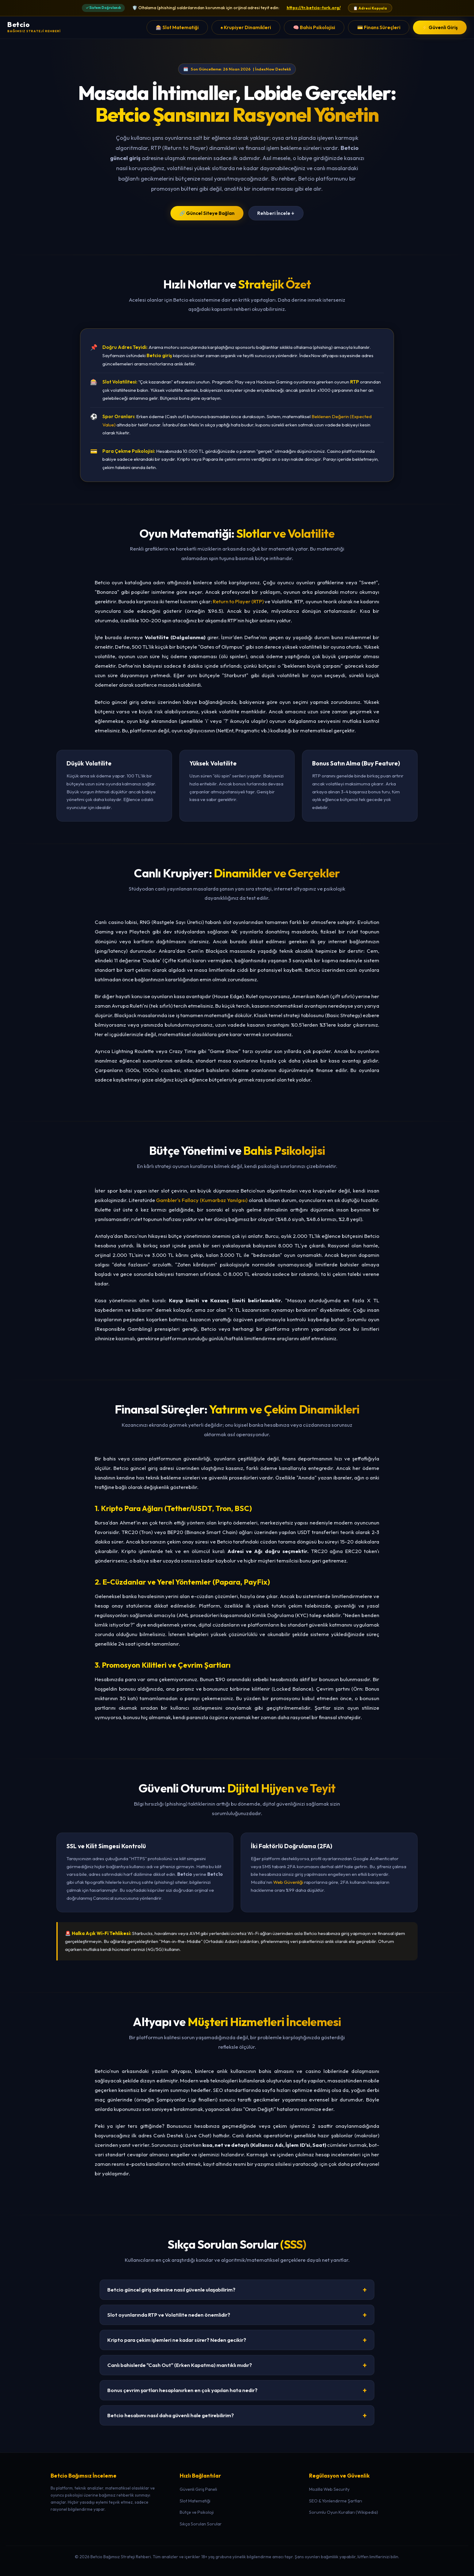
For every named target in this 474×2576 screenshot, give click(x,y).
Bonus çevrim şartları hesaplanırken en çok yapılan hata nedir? (237, 2390)
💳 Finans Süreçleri (378, 27)
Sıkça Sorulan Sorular (201, 2524)
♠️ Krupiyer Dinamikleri (245, 27)
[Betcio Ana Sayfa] (34, 27)
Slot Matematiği (195, 2501)
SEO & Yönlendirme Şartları (335, 2501)
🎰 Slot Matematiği (177, 27)
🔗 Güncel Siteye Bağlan (207, 213)
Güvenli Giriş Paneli (198, 2489)
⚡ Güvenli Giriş (440, 27)
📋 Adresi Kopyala (370, 8)
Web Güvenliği (288, 1882)
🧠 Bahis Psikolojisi (314, 27)
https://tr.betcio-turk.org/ (314, 7)
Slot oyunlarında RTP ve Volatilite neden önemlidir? (237, 2314)
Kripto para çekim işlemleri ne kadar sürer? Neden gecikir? (237, 2340)
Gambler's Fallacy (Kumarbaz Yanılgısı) (201, 1200)
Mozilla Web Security (329, 2489)
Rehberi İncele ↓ (275, 213)
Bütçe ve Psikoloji (197, 2512)
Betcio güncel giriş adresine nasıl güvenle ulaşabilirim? (237, 2289)
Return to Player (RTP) (238, 601)
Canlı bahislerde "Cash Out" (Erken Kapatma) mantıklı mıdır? (237, 2365)
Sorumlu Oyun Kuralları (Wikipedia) (343, 2512)
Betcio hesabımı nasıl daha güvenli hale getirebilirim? (237, 2415)
